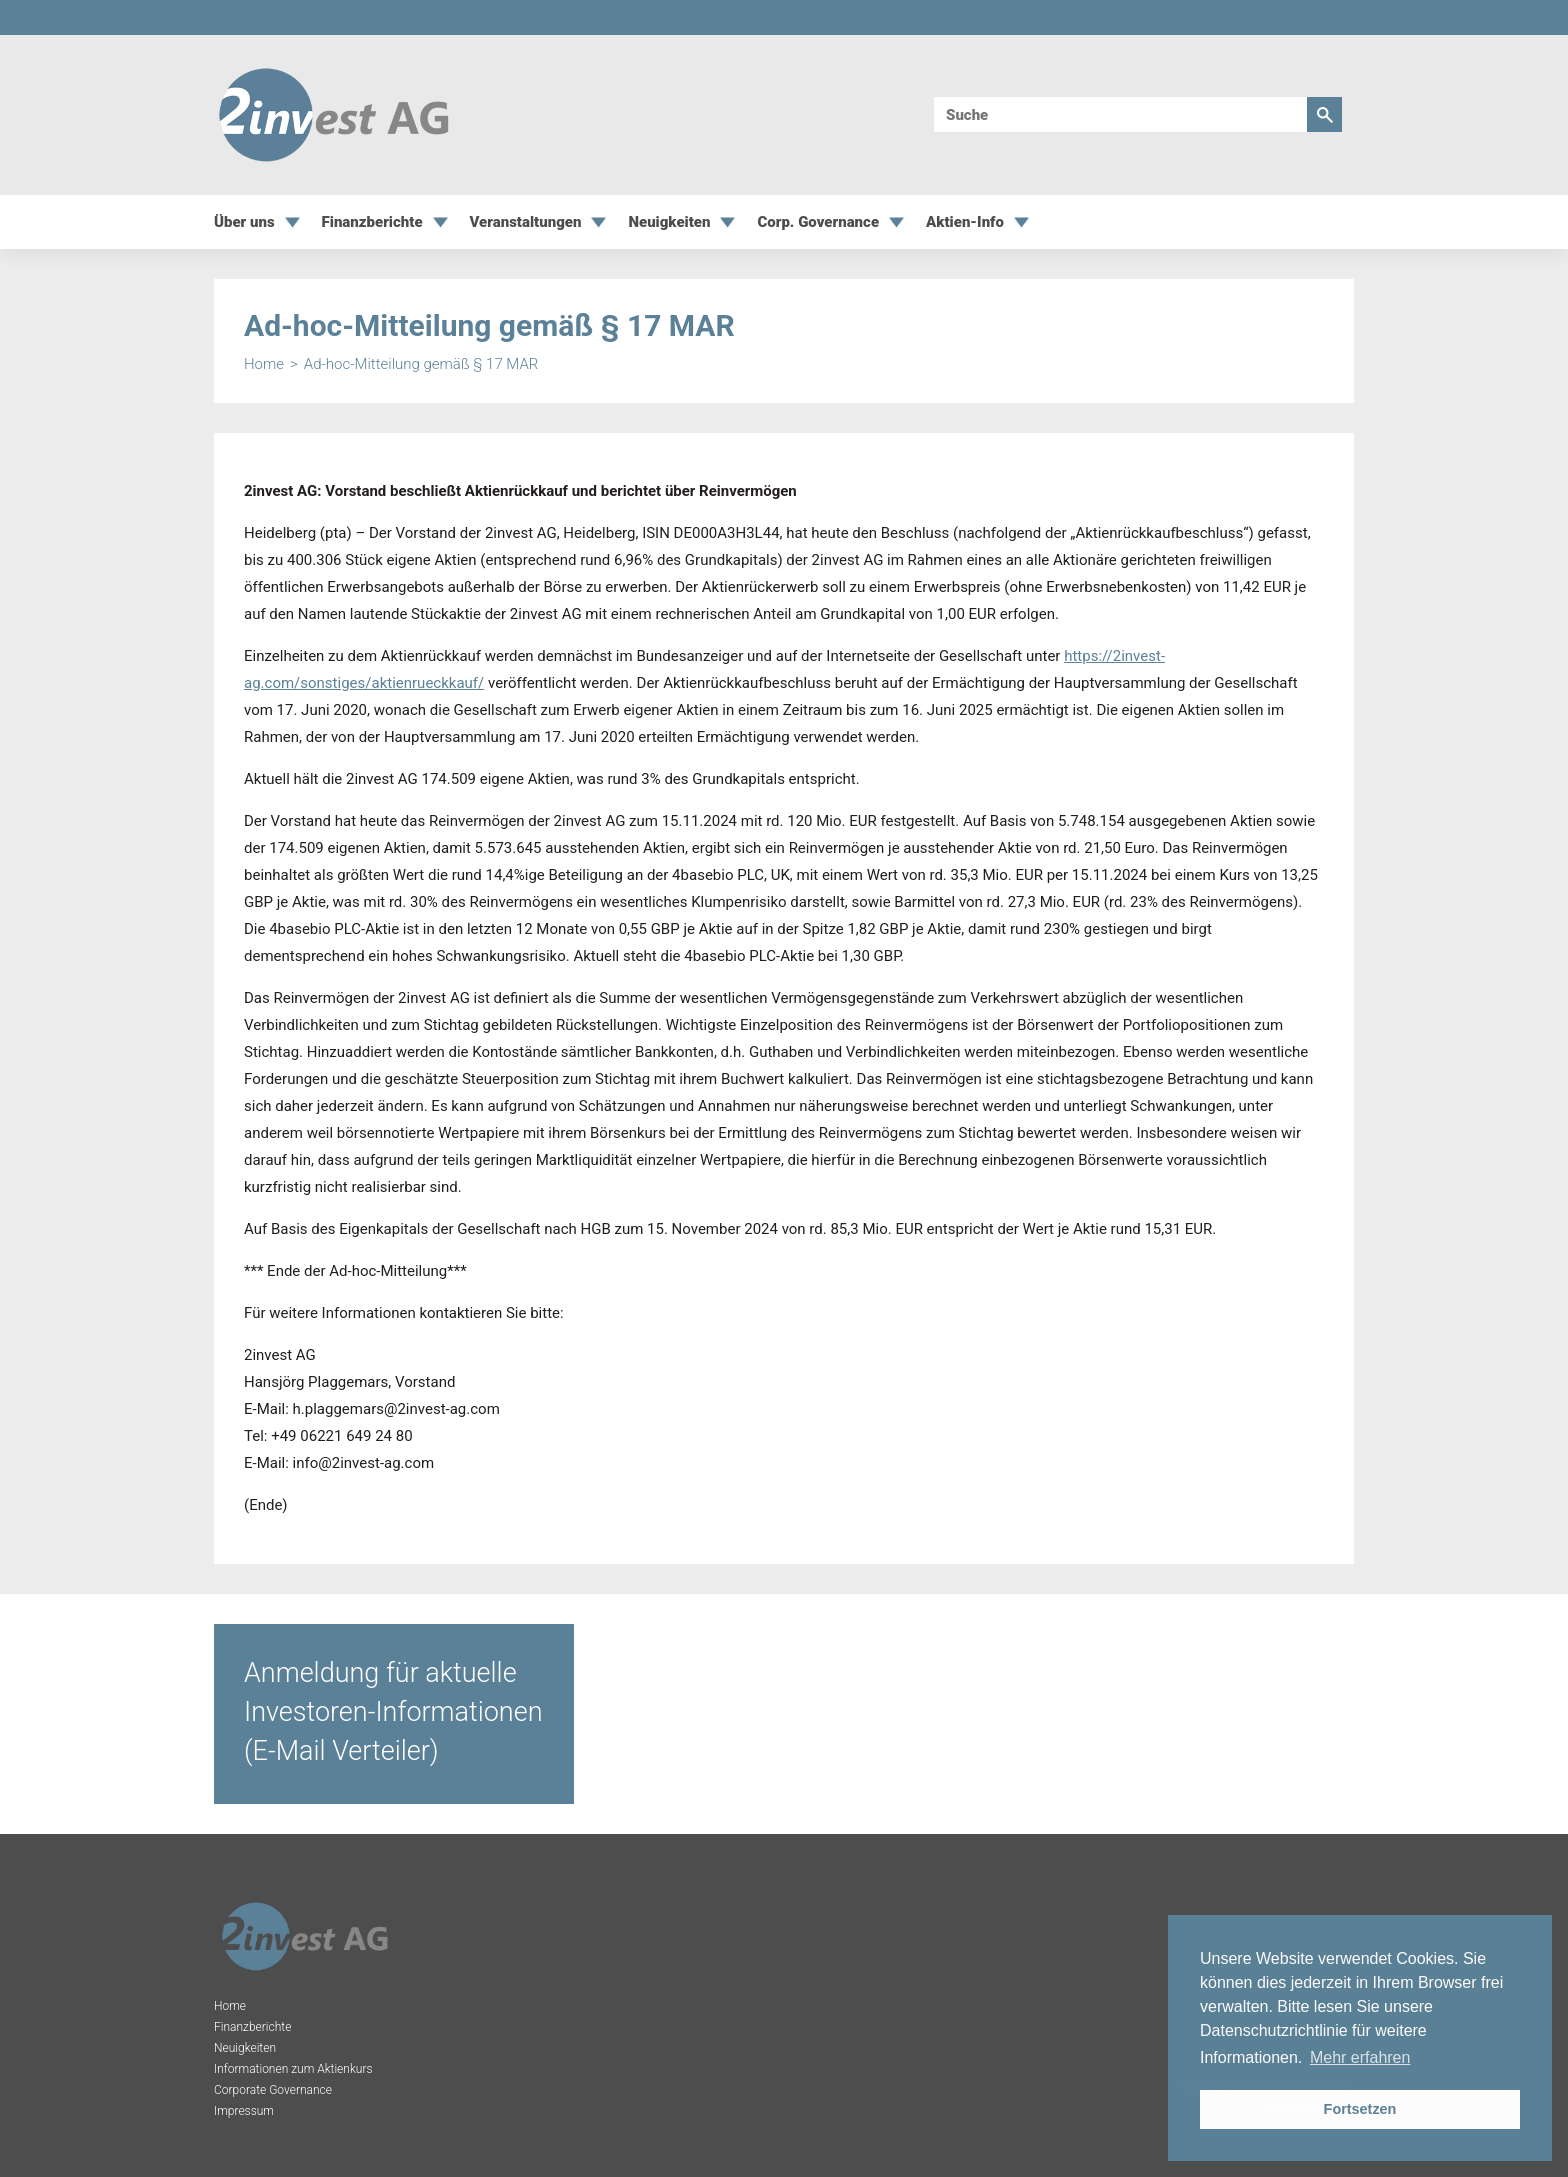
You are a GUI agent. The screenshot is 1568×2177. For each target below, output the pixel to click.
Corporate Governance (273, 2090)
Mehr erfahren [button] (1360, 2057)
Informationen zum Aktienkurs (293, 2069)
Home (264, 364)
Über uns (244, 222)
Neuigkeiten (669, 222)
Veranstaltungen (526, 222)
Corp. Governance (818, 222)
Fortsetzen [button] (1360, 2109)
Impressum (244, 2111)
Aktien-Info (965, 222)
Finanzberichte (372, 222)
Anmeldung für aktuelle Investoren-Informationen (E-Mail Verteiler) (393, 1712)
